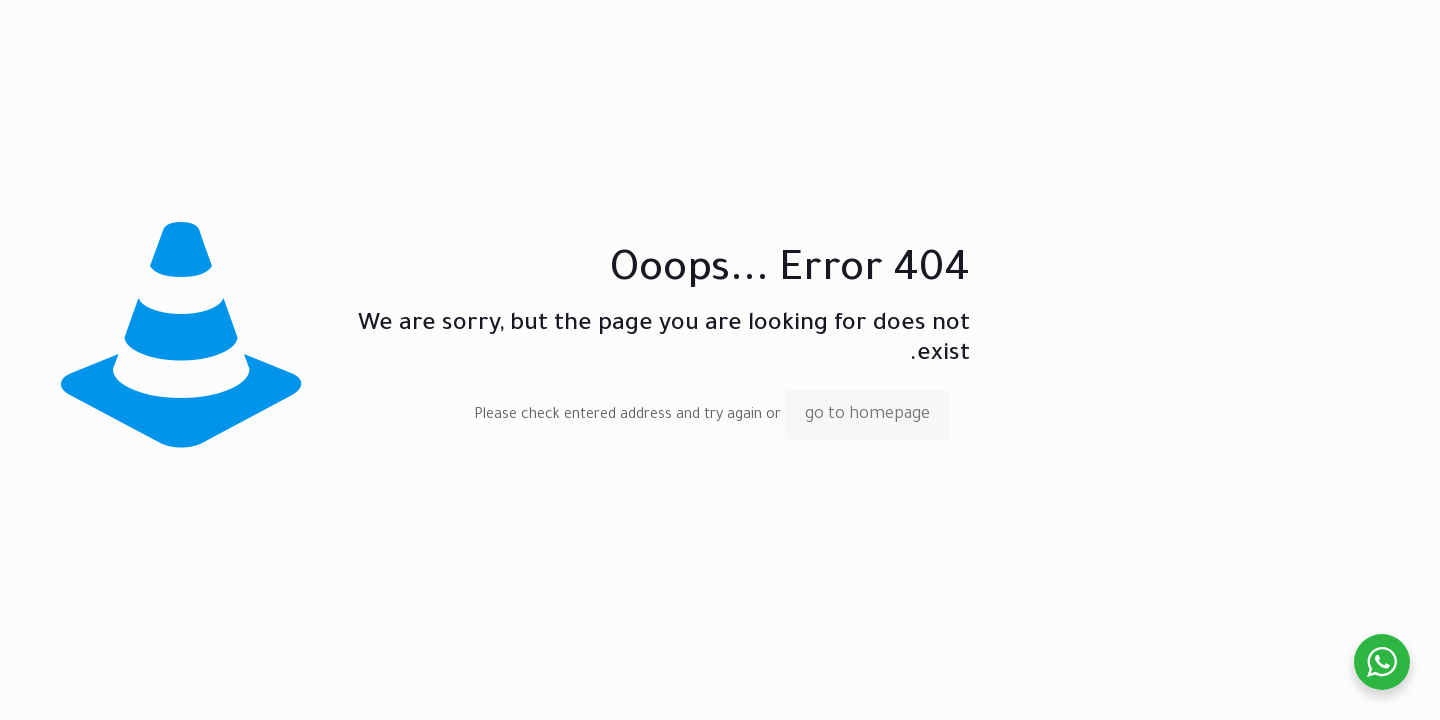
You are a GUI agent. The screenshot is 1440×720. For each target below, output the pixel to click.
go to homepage (867, 415)
